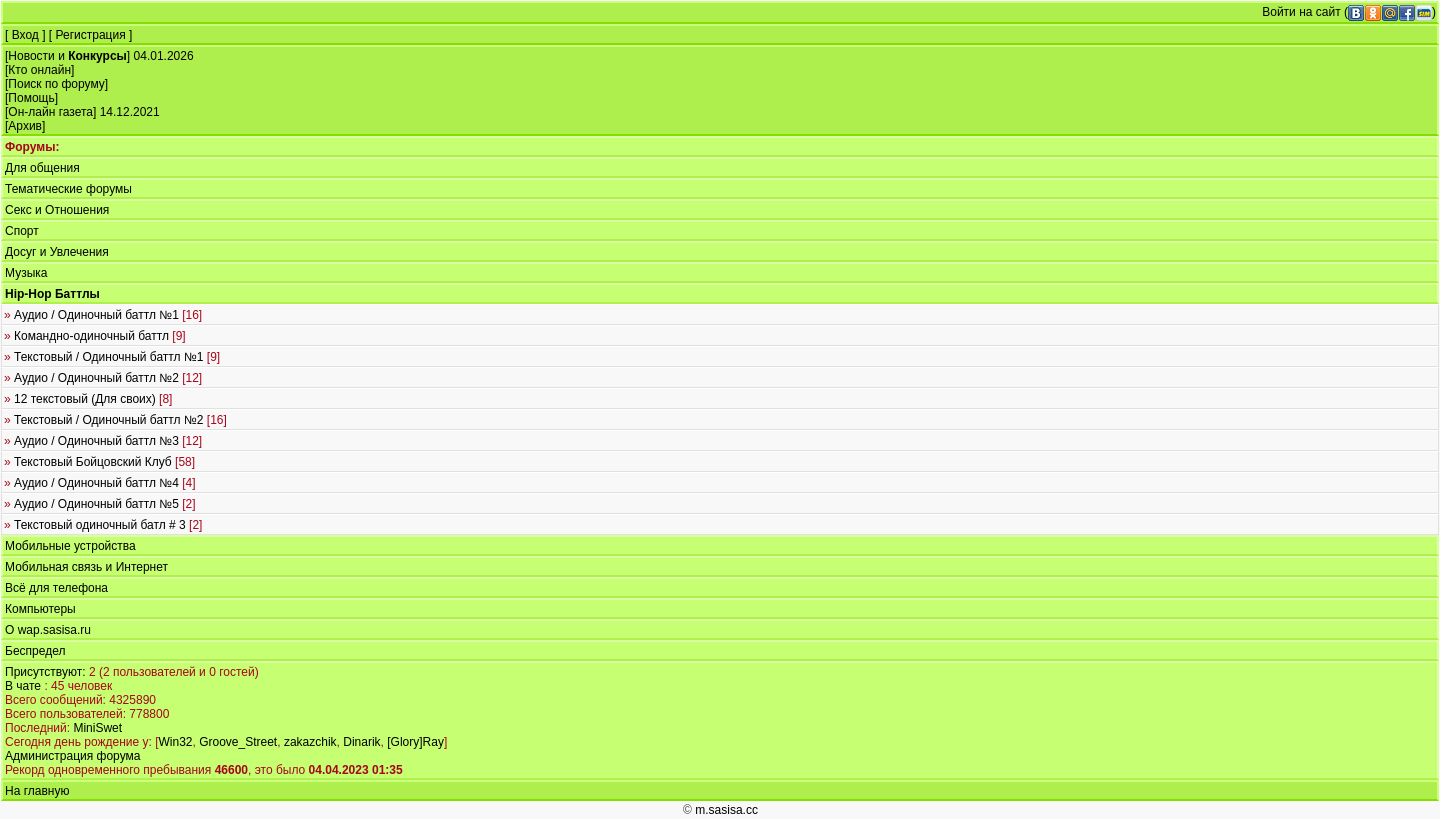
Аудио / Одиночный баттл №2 (103, 378)
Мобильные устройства (70, 546)
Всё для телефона (56, 588)
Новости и (67, 56)
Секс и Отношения (57, 210)
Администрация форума (72, 756)
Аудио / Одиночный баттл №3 (103, 441)
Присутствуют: (45, 672)
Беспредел (35, 651)
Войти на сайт (1301, 12)
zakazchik (310, 742)
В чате (23, 686)
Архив (25, 126)
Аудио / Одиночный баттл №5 (100, 504)
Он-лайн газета (50, 112)
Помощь (31, 98)
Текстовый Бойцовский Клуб (99, 462)
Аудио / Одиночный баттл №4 (100, 483)
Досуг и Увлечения (57, 252)
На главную (37, 791)
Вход (25, 35)
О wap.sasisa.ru (48, 630)
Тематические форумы (68, 189)
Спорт (22, 231)
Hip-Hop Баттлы (52, 294)
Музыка (26, 273)
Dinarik (361, 742)
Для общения (42, 168)
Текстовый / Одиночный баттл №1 (112, 357)
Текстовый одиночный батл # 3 (103, 525)
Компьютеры (40, 609)
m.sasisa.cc (726, 810)
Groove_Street (238, 742)
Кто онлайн (39, 70)
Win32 (175, 742)
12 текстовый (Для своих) (88, 399)
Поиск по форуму (56, 84)
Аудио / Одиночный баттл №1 (103, 315)
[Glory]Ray (415, 742)
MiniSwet (97, 728)
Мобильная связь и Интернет (86, 567)
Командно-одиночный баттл (95, 336)
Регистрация (91, 35)
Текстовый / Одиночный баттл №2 (115, 420)
